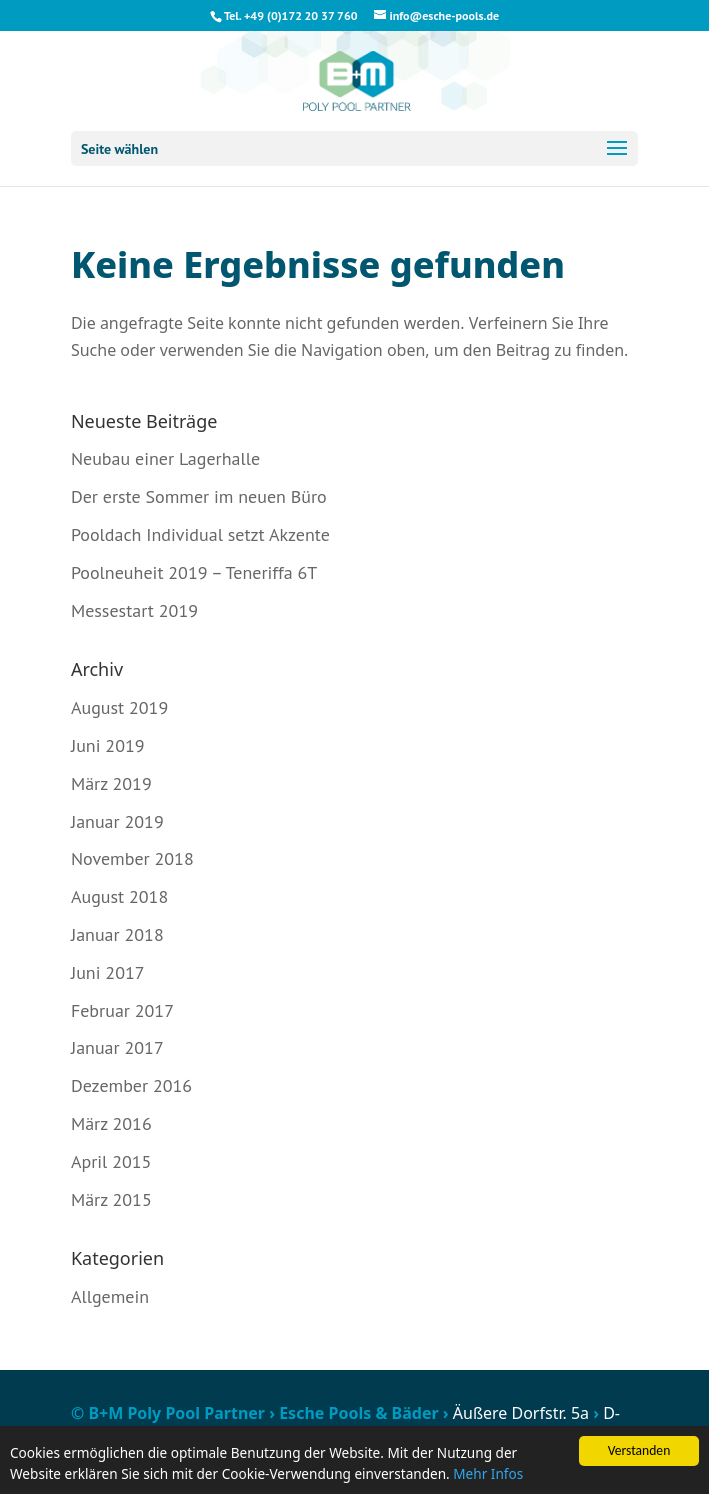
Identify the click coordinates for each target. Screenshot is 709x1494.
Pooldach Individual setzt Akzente (200, 534)
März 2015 (111, 1199)
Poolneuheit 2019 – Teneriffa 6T (194, 572)
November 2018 (132, 858)
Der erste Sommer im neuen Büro (199, 496)
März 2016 (111, 1123)
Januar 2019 (117, 821)
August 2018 (119, 896)
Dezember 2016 (131, 1085)
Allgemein (110, 1296)
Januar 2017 (117, 1047)
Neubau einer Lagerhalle (165, 458)
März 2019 (111, 783)
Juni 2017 (108, 972)
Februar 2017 (122, 1010)
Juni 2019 (108, 745)
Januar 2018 (117, 934)
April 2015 (111, 1161)
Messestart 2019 (134, 610)
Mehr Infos (488, 1474)
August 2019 (119, 707)
